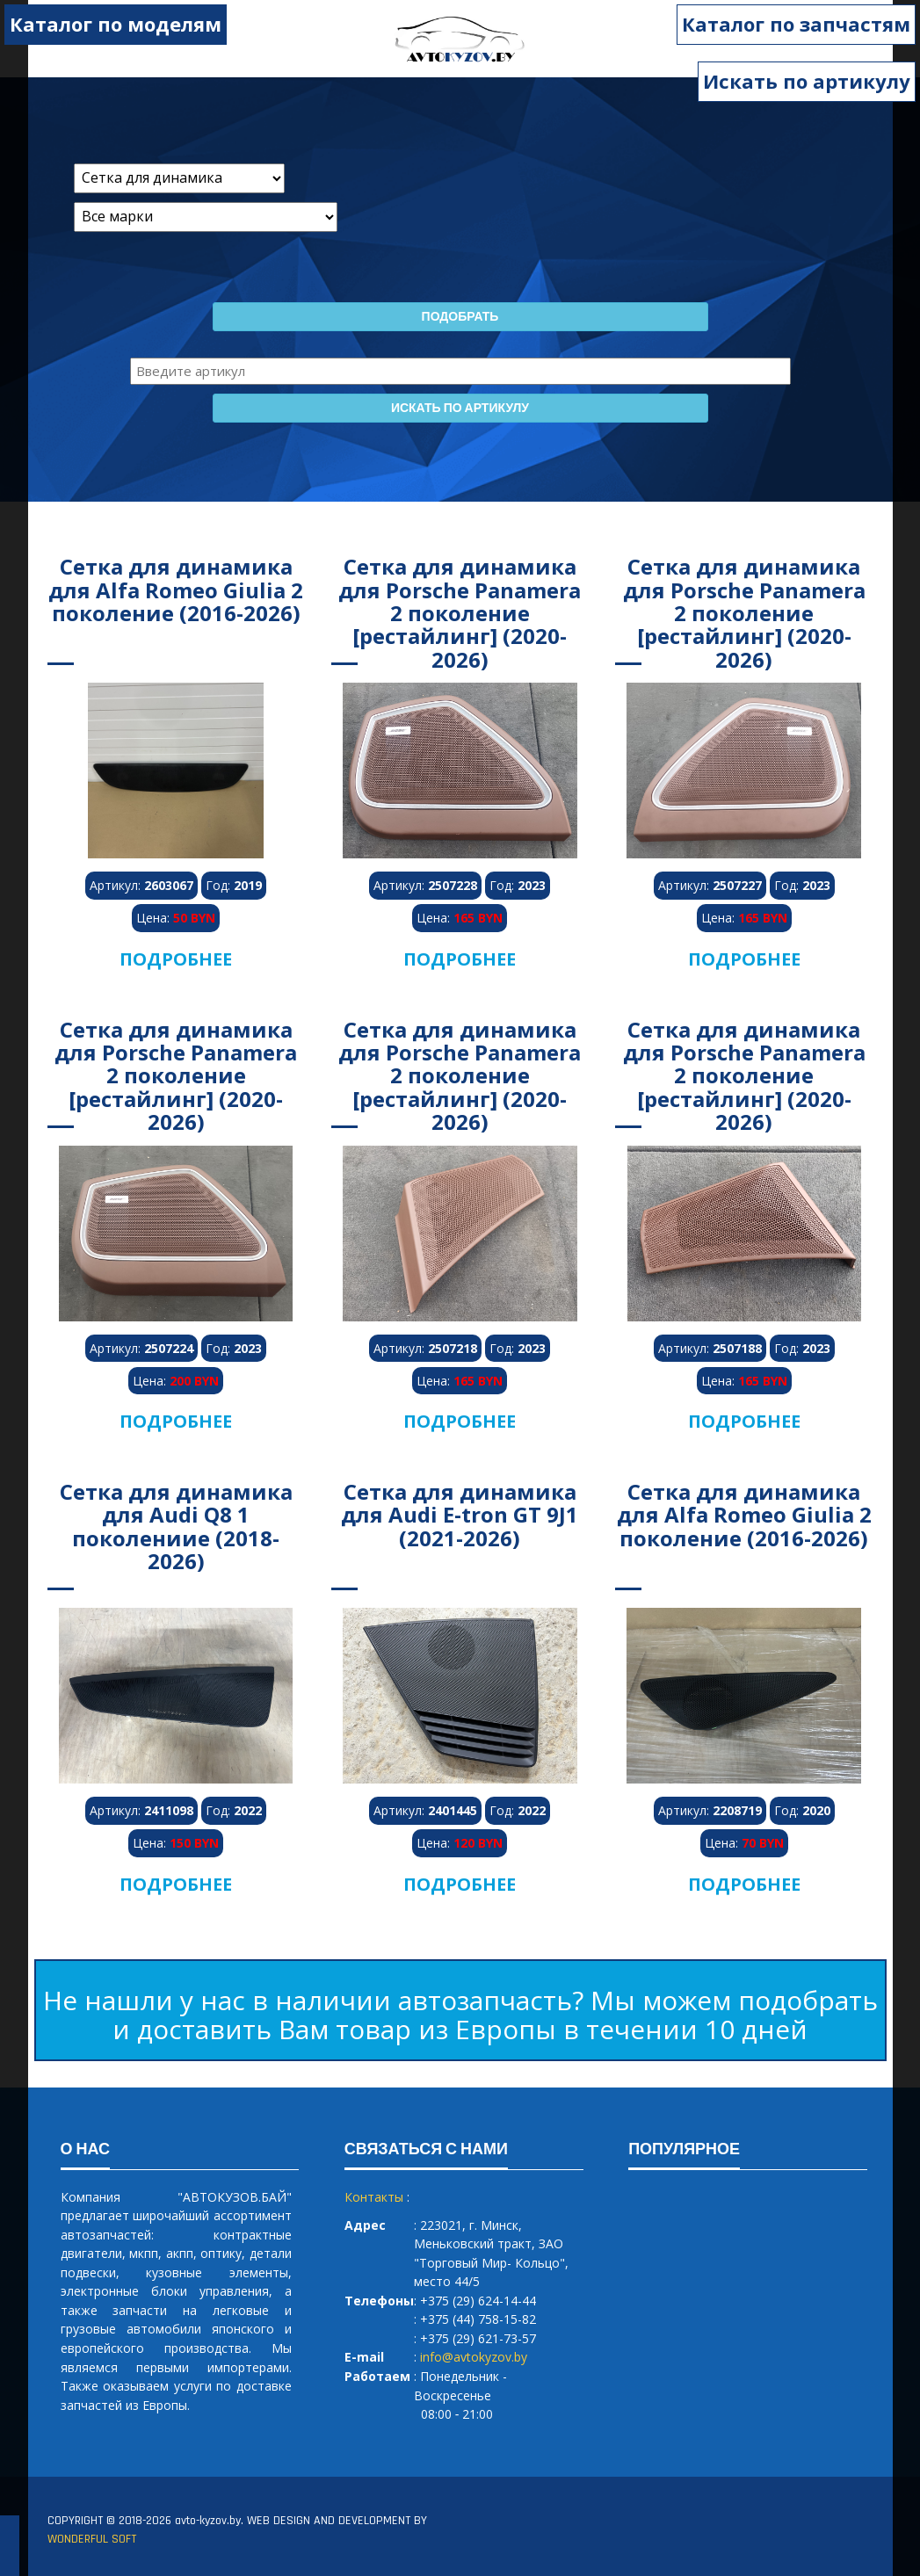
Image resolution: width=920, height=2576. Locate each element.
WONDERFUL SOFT (91, 2539)
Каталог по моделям (115, 24)
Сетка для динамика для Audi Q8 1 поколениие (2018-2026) (176, 1526)
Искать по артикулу (806, 81)
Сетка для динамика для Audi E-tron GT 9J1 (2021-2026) (459, 1514)
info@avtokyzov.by (473, 2356)
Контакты (373, 2197)
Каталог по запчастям (796, 24)
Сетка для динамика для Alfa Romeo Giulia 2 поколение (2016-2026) (175, 589)
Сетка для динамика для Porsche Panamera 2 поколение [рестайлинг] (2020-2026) (459, 613)
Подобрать (460, 317)
